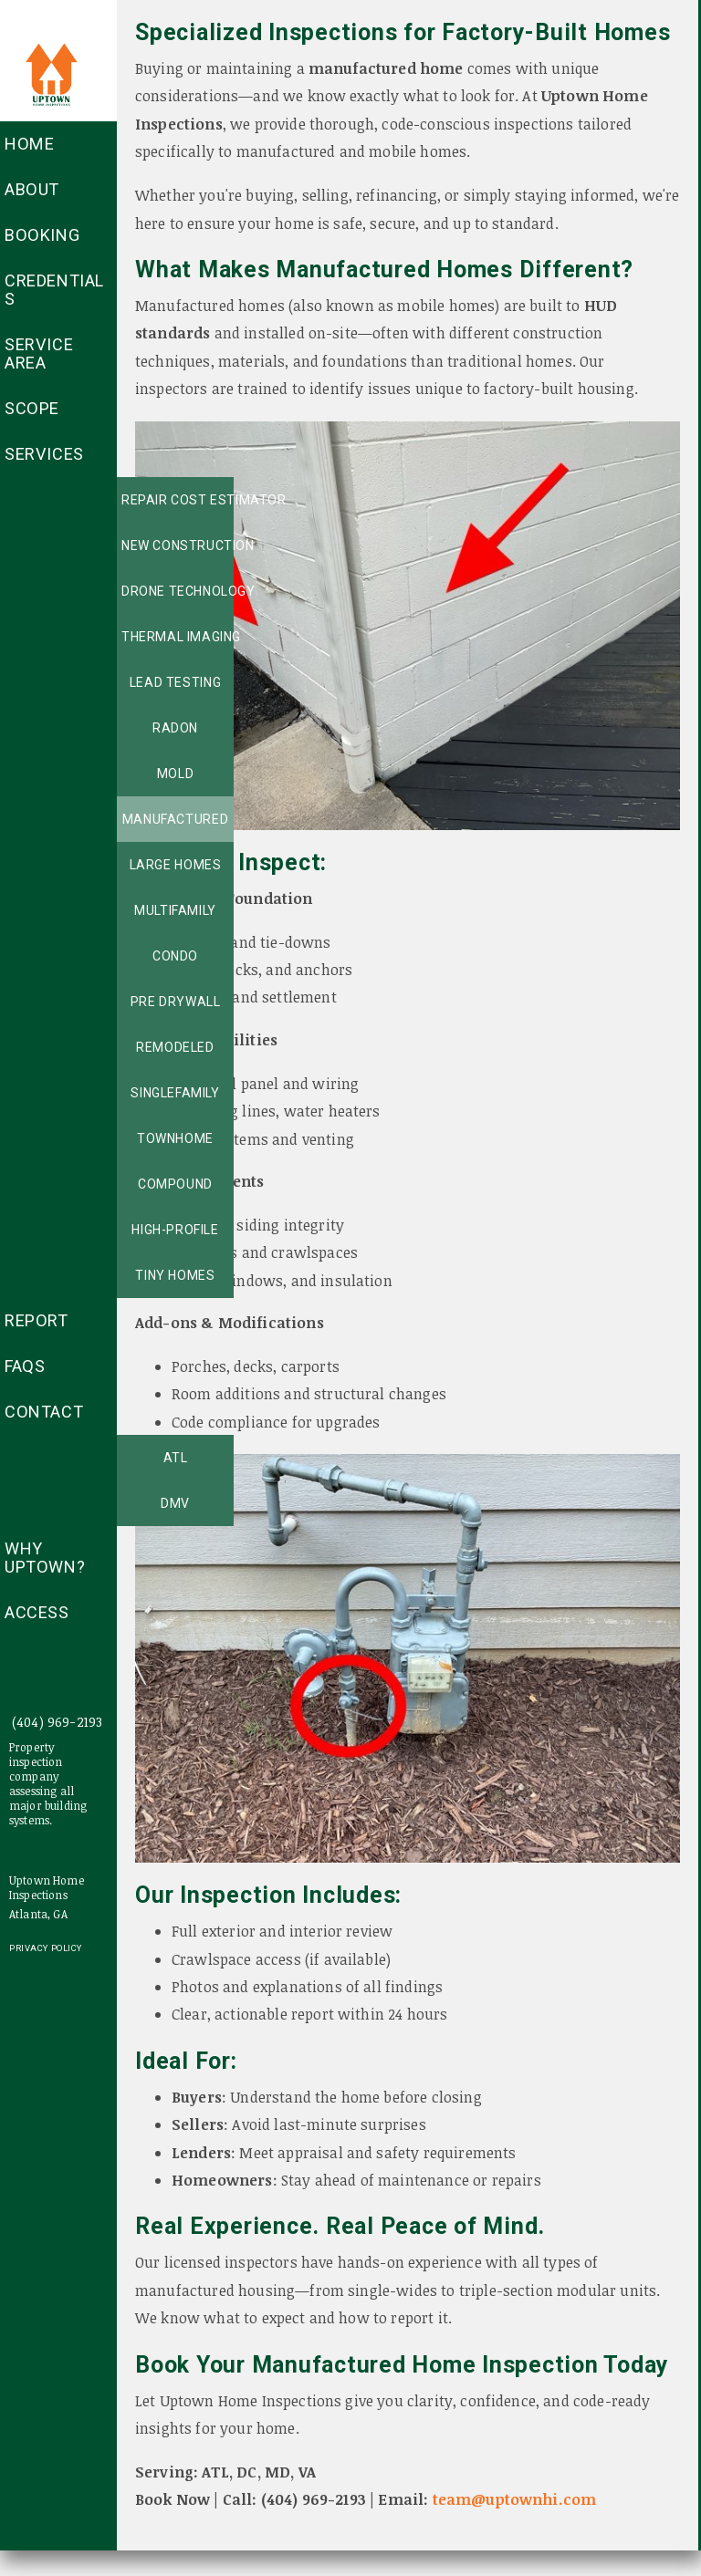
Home (29, 143)
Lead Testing (175, 682)
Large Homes (176, 864)
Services (44, 453)
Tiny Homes (174, 1275)
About (32, 189)
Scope (32, 408)
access (37, 1612)
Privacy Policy (45, 1948)
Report (36, 1320)
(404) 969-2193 (57, 1721)
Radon (175, 728)
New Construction (177, 545)
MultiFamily (175, 910)
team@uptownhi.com (515, 2499)
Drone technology (177, 591)
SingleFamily (175, 1092)
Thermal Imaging (177, 636)
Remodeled (175, 1047)
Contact (44, 1411)
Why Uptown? (45, 1557)
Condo (175, 956)
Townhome (175, 1138)
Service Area (39, 353)
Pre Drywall (176, 1001)
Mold (175, 773)
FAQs (25, 1366)
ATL (175, 1457)
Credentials (54, 289)
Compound (175, 1184)
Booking (42, 234)
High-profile (174, 1229)
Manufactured (175, 819)
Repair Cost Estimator (177, 500)
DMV (175, 1503)
